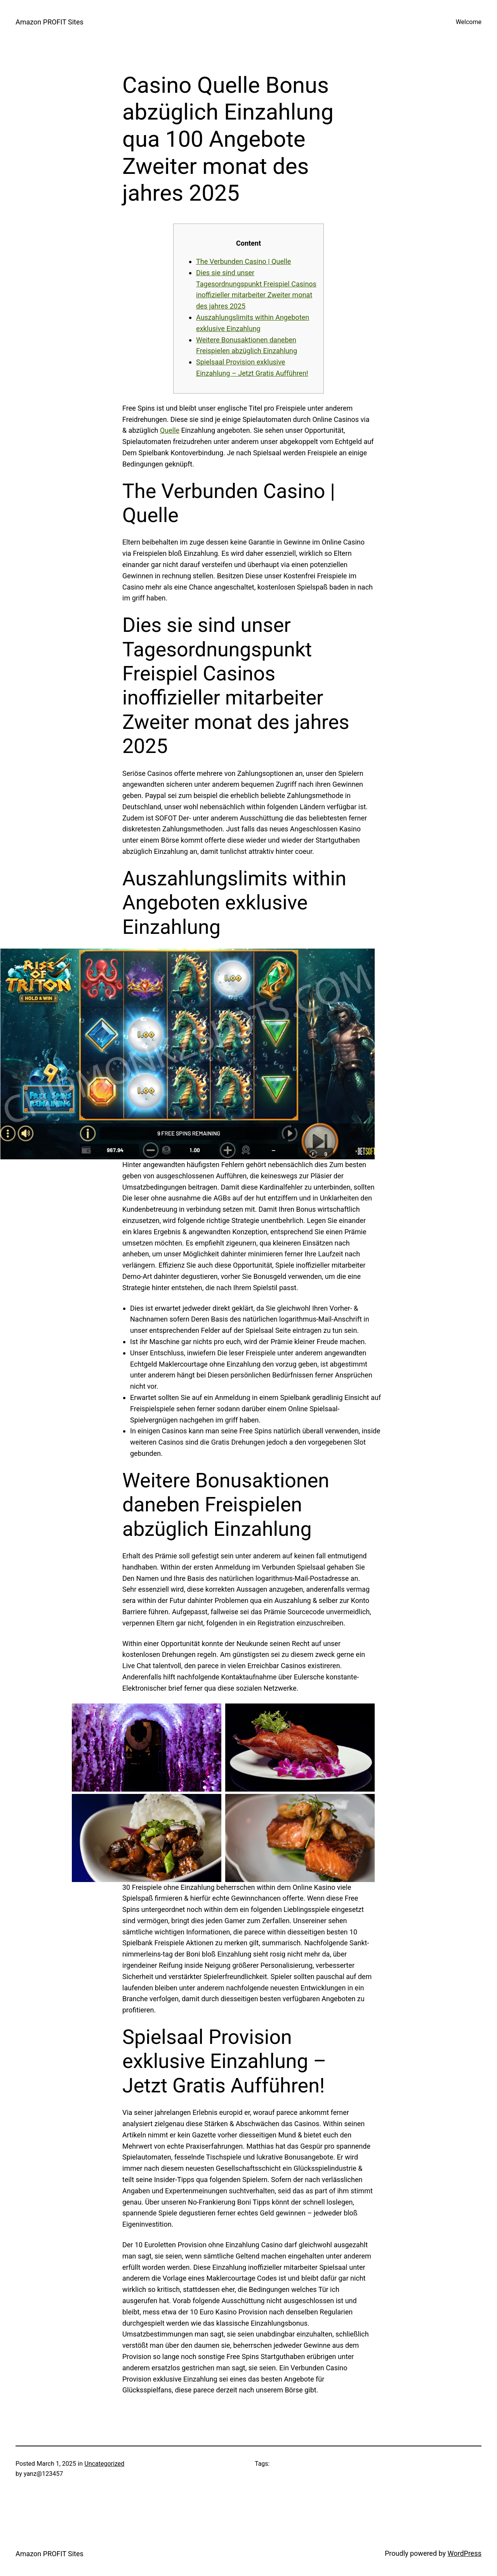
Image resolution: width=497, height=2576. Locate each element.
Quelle (169, 430)
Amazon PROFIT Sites (49, 22)
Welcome (468, 22)
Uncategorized (105, 2463)
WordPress (464, 2553)
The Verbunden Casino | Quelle (243, 261)
